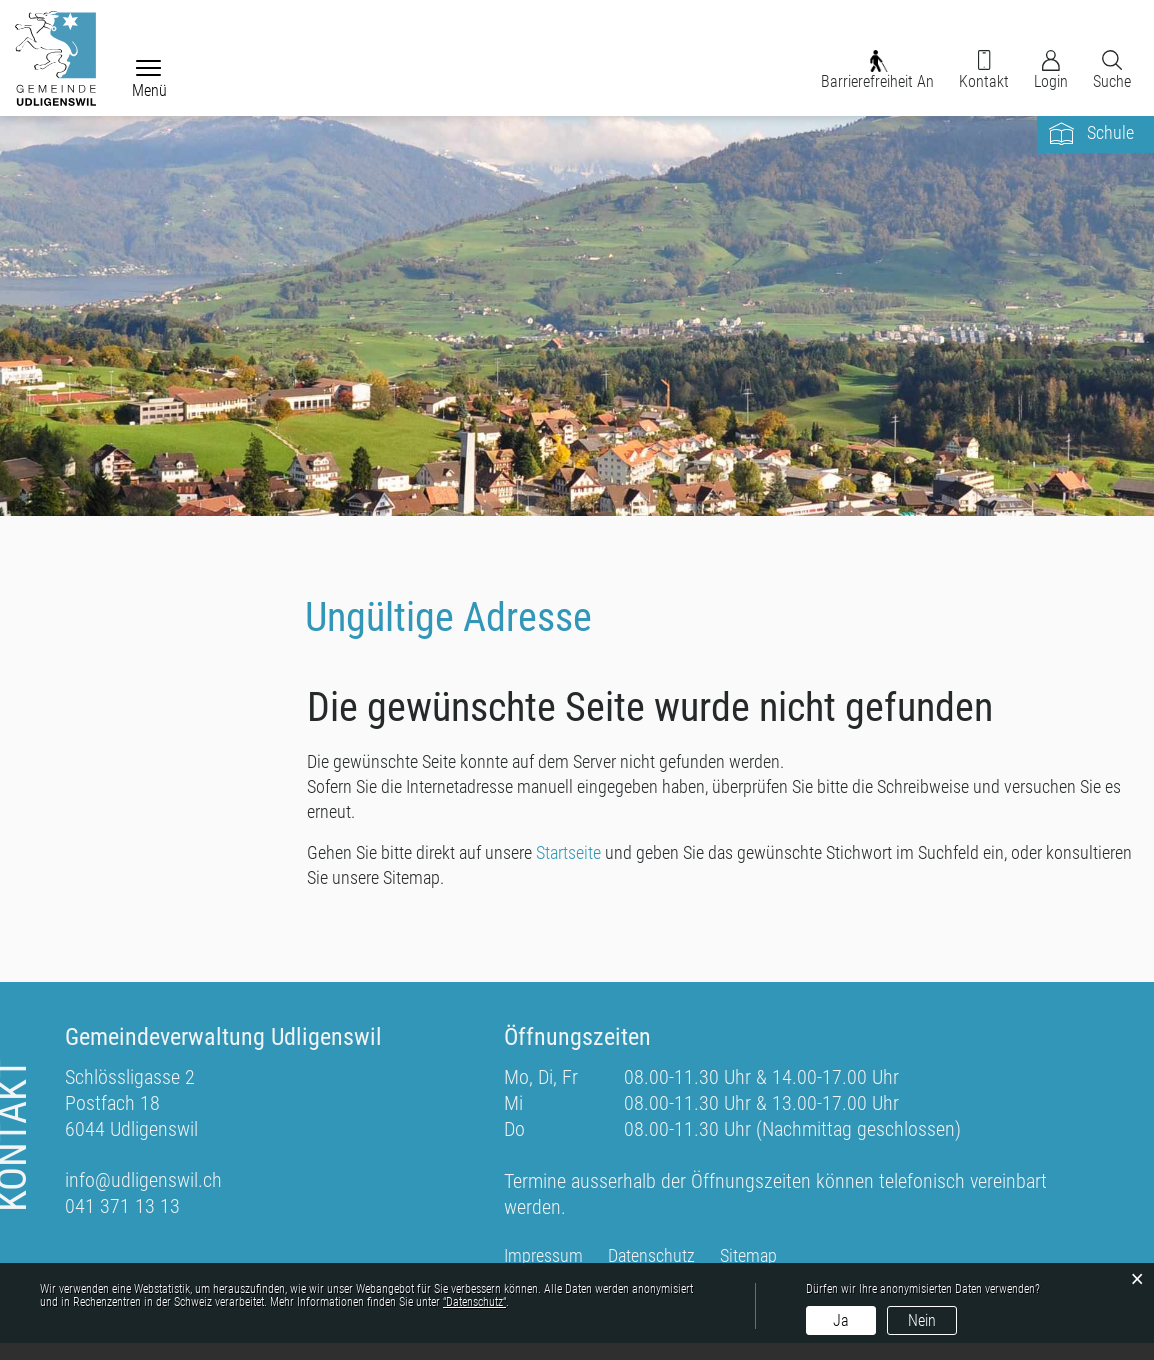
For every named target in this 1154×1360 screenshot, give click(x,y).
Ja (841, 1320)
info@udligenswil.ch (143, 1197)
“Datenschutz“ (474, 1302)
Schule (1110, 144)
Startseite (568, 867)
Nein (922, 1320)
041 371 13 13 (122, 1223)
